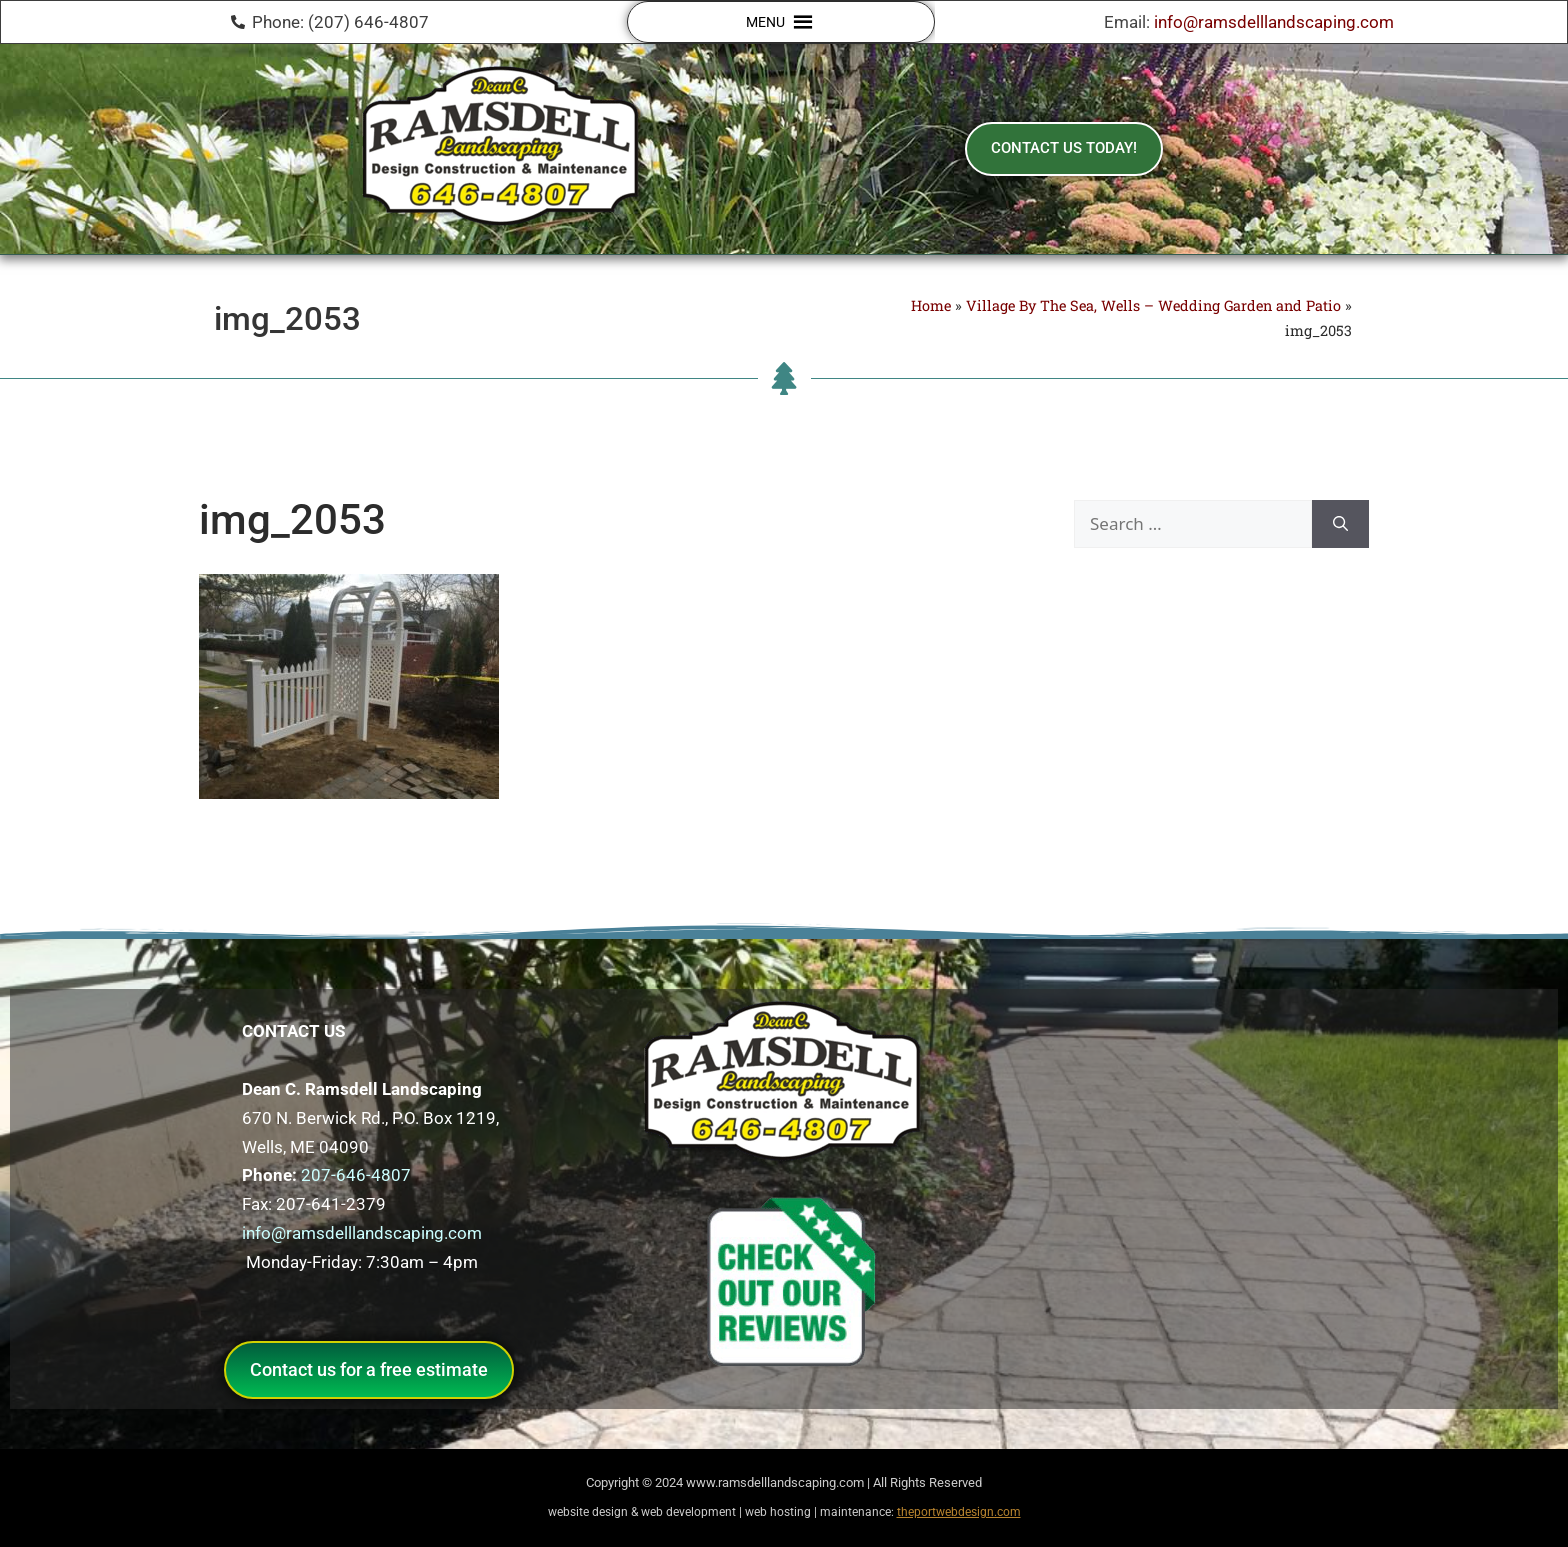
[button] (765, 22)
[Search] (1340, 524)
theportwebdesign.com (959, 1512)
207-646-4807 (356, 1175)
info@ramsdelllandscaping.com (1274, 22)
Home (931, 305)
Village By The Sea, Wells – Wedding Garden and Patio (1153, 305)
